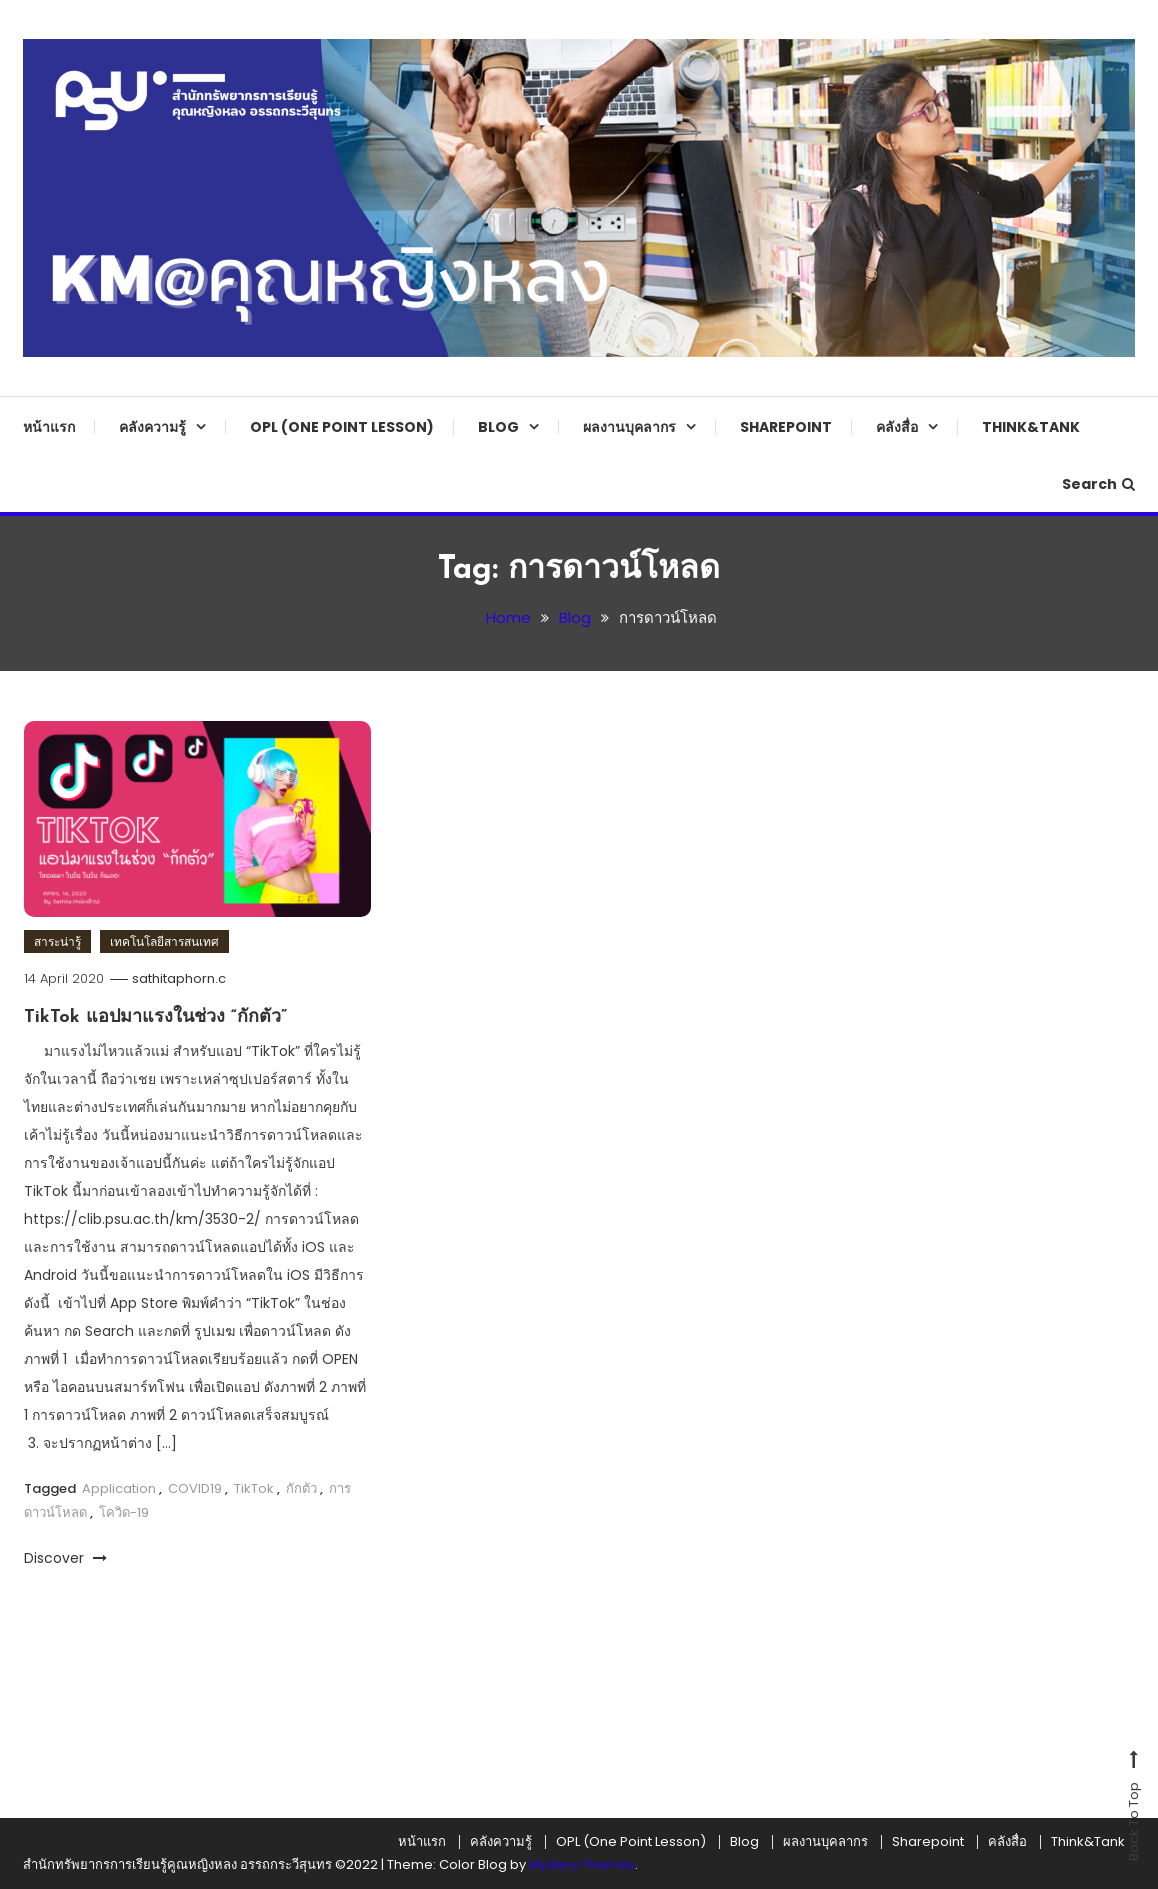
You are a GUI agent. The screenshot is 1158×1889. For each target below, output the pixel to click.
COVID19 (195, 1488)
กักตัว (301, 1488)
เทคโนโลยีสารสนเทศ (164, 941)
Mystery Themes (582, 1864)
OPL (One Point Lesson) (342, 427)
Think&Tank (1031, 427)
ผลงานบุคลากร (629, 427)
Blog (498, 427)
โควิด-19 (124, 1512)
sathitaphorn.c (179, 978)
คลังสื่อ (897, 427)
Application (119, 1488)
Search (1098, 484)
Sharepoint (786, 427)
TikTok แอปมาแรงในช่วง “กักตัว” (155, 1017)
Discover (65, 1558)
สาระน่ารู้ (57, 941)
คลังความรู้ (152, 427)
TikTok (254, 1488)
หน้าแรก (49, 427)
